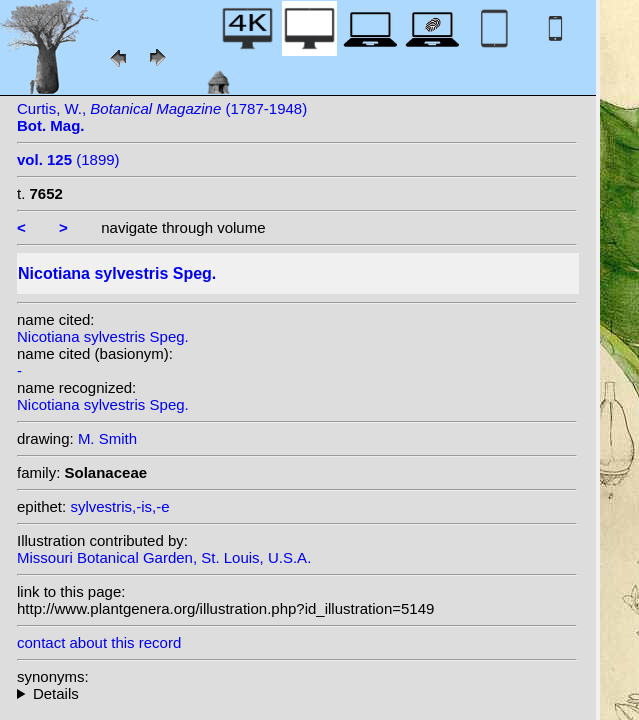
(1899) (68, 159)
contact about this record (99, 642)
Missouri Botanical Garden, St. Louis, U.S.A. (164, 557)
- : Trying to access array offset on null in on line (297, 693)
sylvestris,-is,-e (119, 506)
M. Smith (107, 438)
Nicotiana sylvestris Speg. (103, 336)
